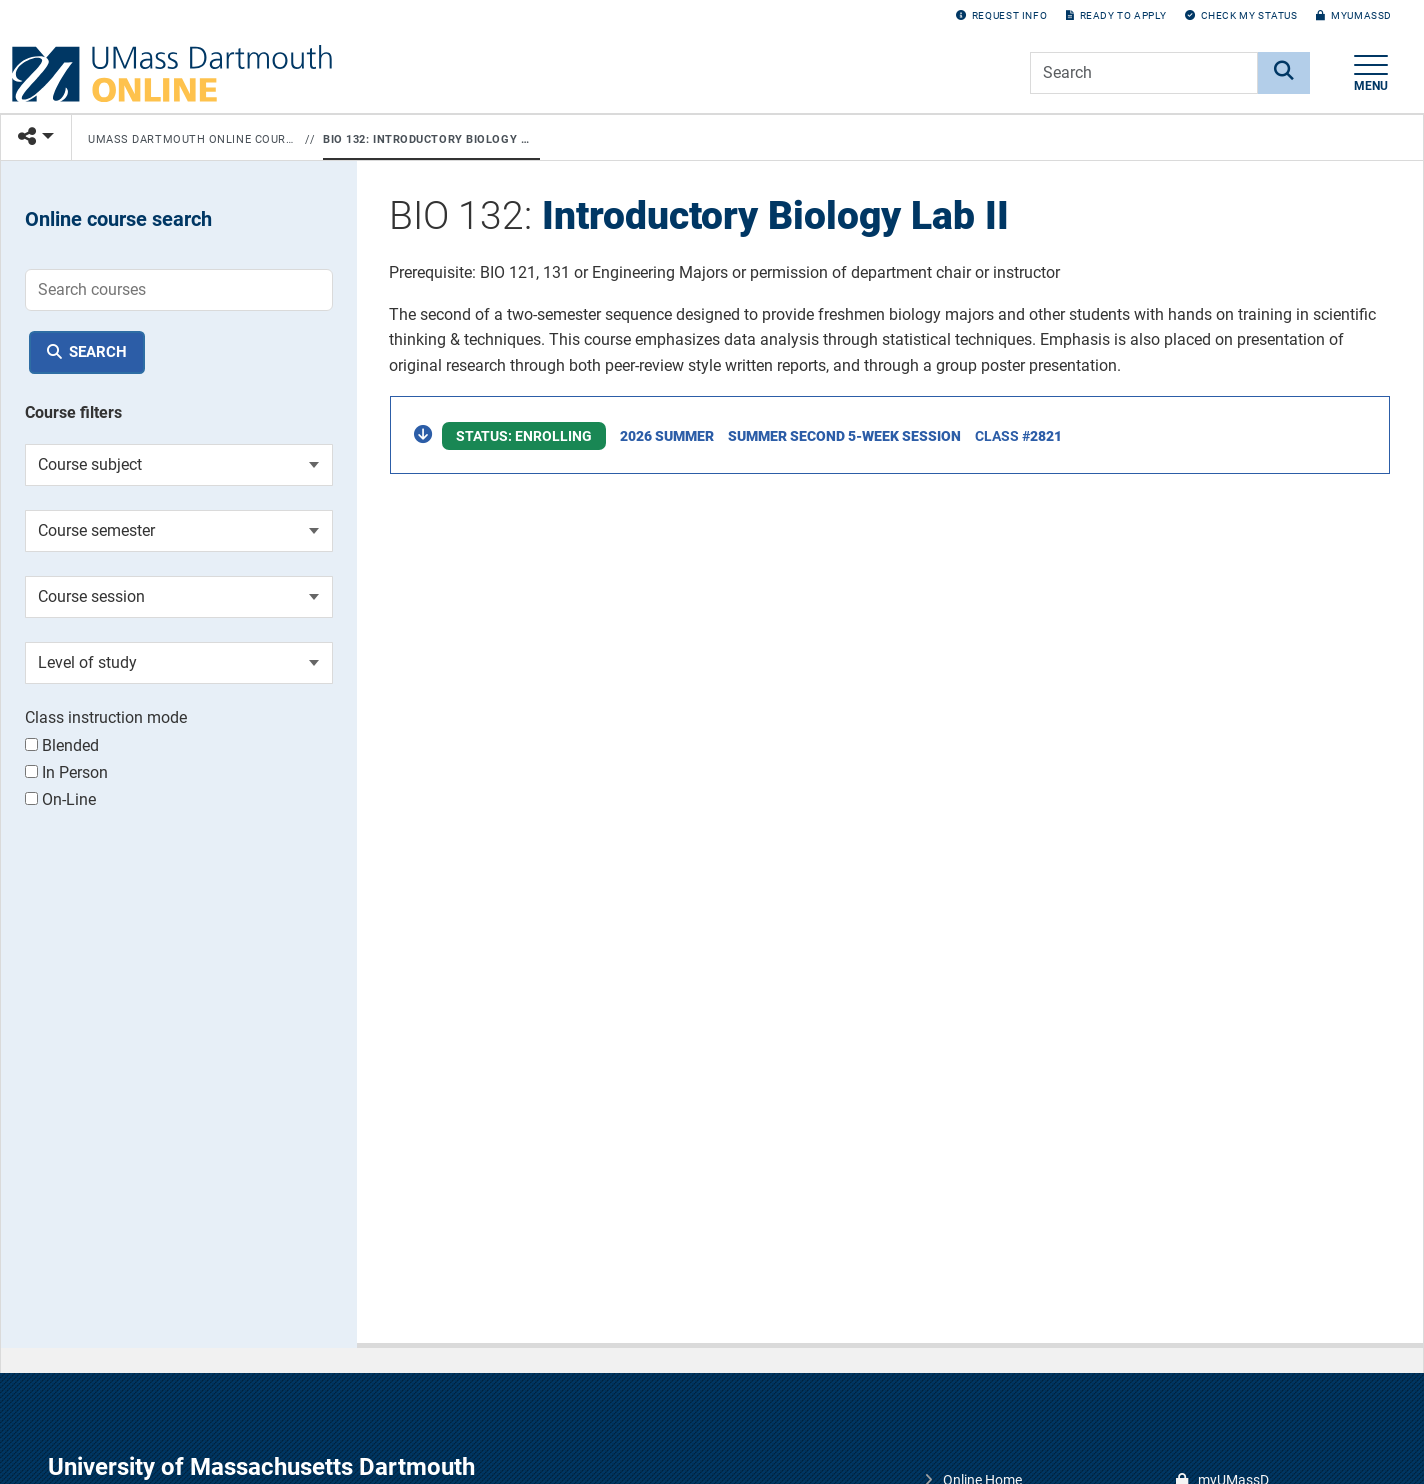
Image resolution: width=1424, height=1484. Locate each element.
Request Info (1001, 15)
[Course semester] (179, 531)
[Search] (1284, 73)
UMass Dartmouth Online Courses (192, 139)
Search (98, 352)
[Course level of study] (179, 663)
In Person (66, 772)
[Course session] (179, 597)
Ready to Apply (1116, 15)
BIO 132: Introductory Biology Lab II (427, 139)
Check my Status (1241, 15)
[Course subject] (179, 465)
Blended (62, 745)
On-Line (60, 799)
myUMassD (1354, 15)
